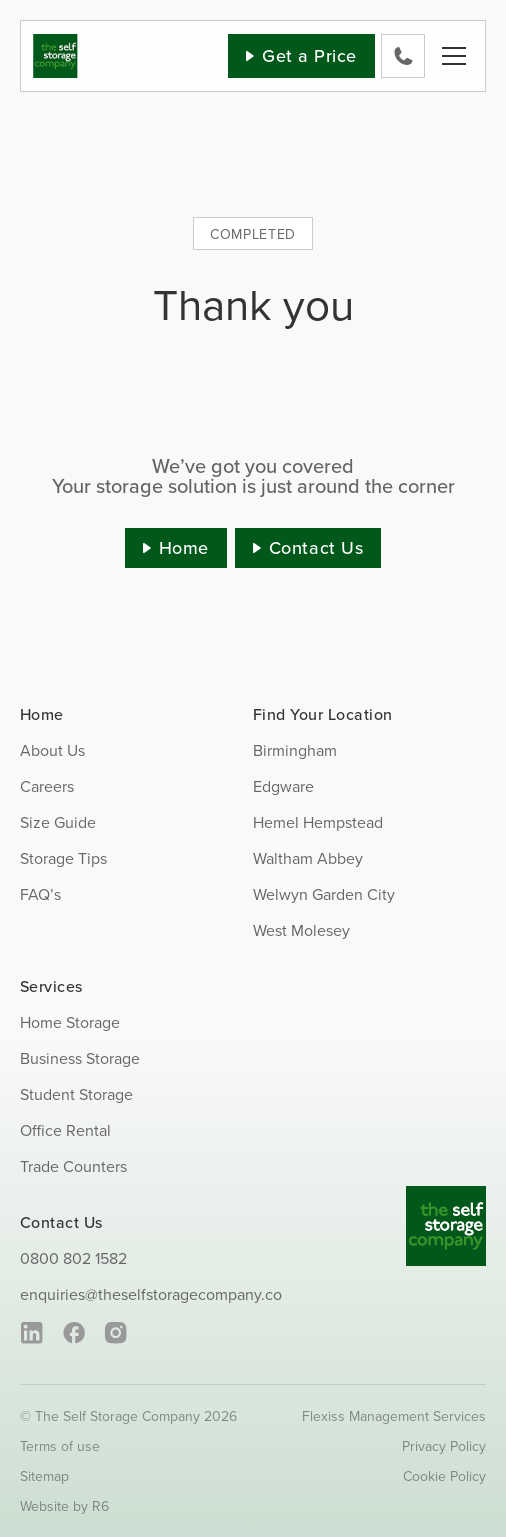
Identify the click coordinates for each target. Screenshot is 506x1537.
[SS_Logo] (55, 42)
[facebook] (73, 1333)
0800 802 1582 (73, 1258)
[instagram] (115, 1333)
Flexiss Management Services (394, 1416)
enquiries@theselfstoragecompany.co (151, 1294)
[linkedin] (31, 1333)
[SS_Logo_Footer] (446, 1194)
